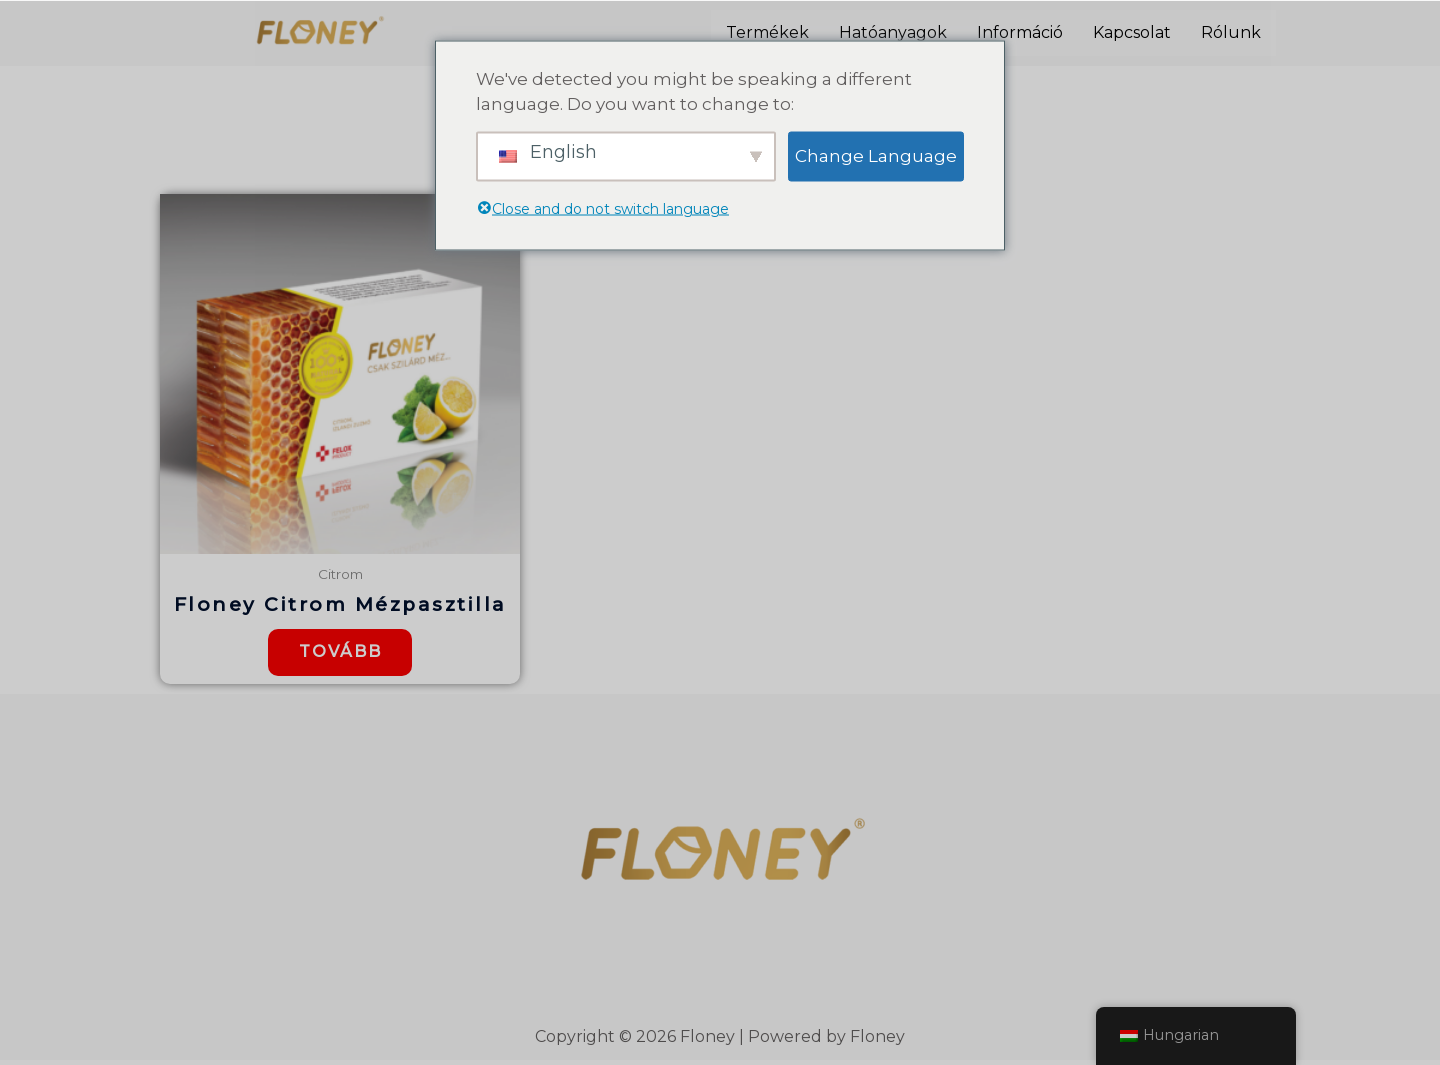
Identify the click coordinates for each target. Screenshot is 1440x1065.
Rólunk (1231, 32)
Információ (1020, 32)
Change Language (876, 155)
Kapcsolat (1132, 32)
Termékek (767, 32)
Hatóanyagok (893, 32)
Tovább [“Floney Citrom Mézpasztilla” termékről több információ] (340, 654)
